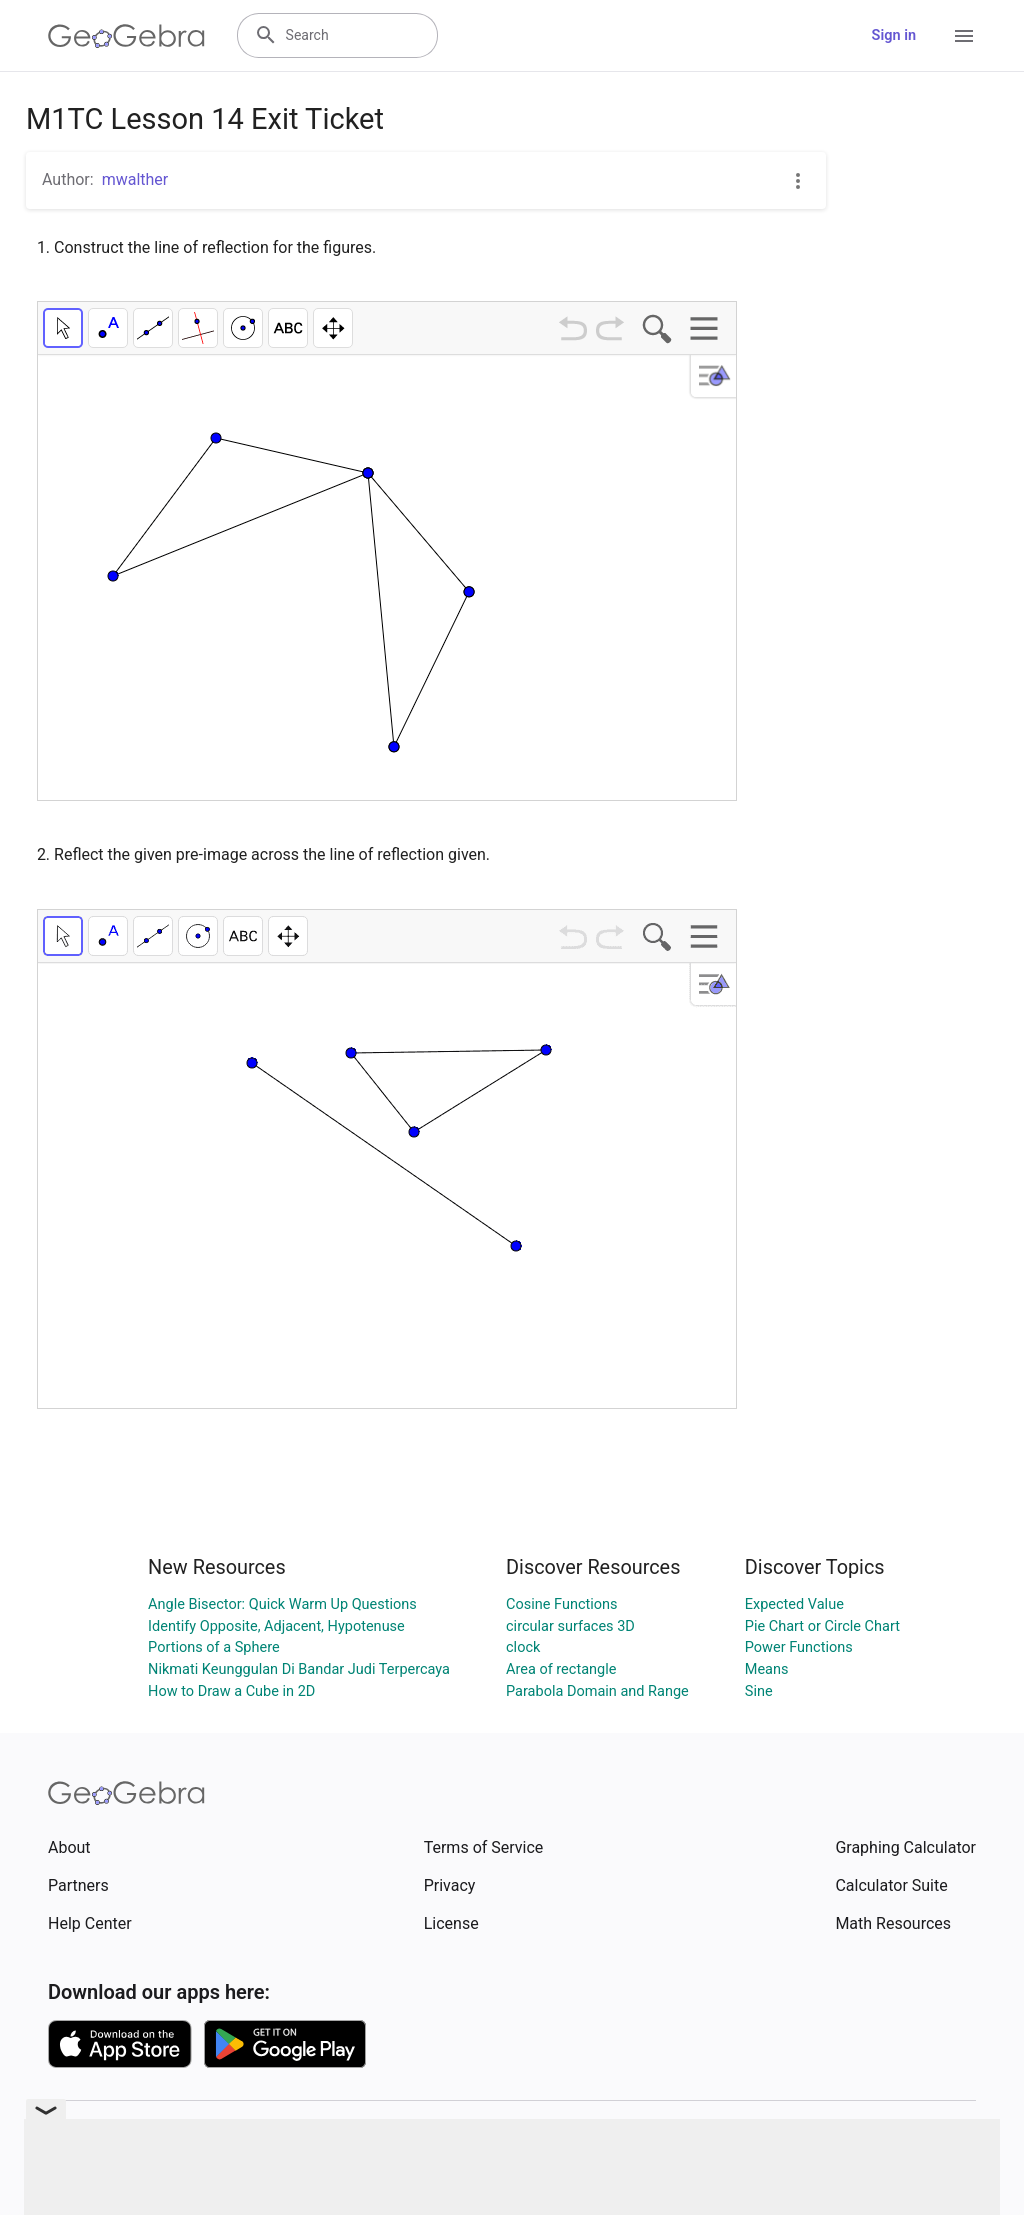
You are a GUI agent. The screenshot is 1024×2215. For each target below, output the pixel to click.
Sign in (894, 35)
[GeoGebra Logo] (126, 36)
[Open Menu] (964, 36)
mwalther (135, 179)
